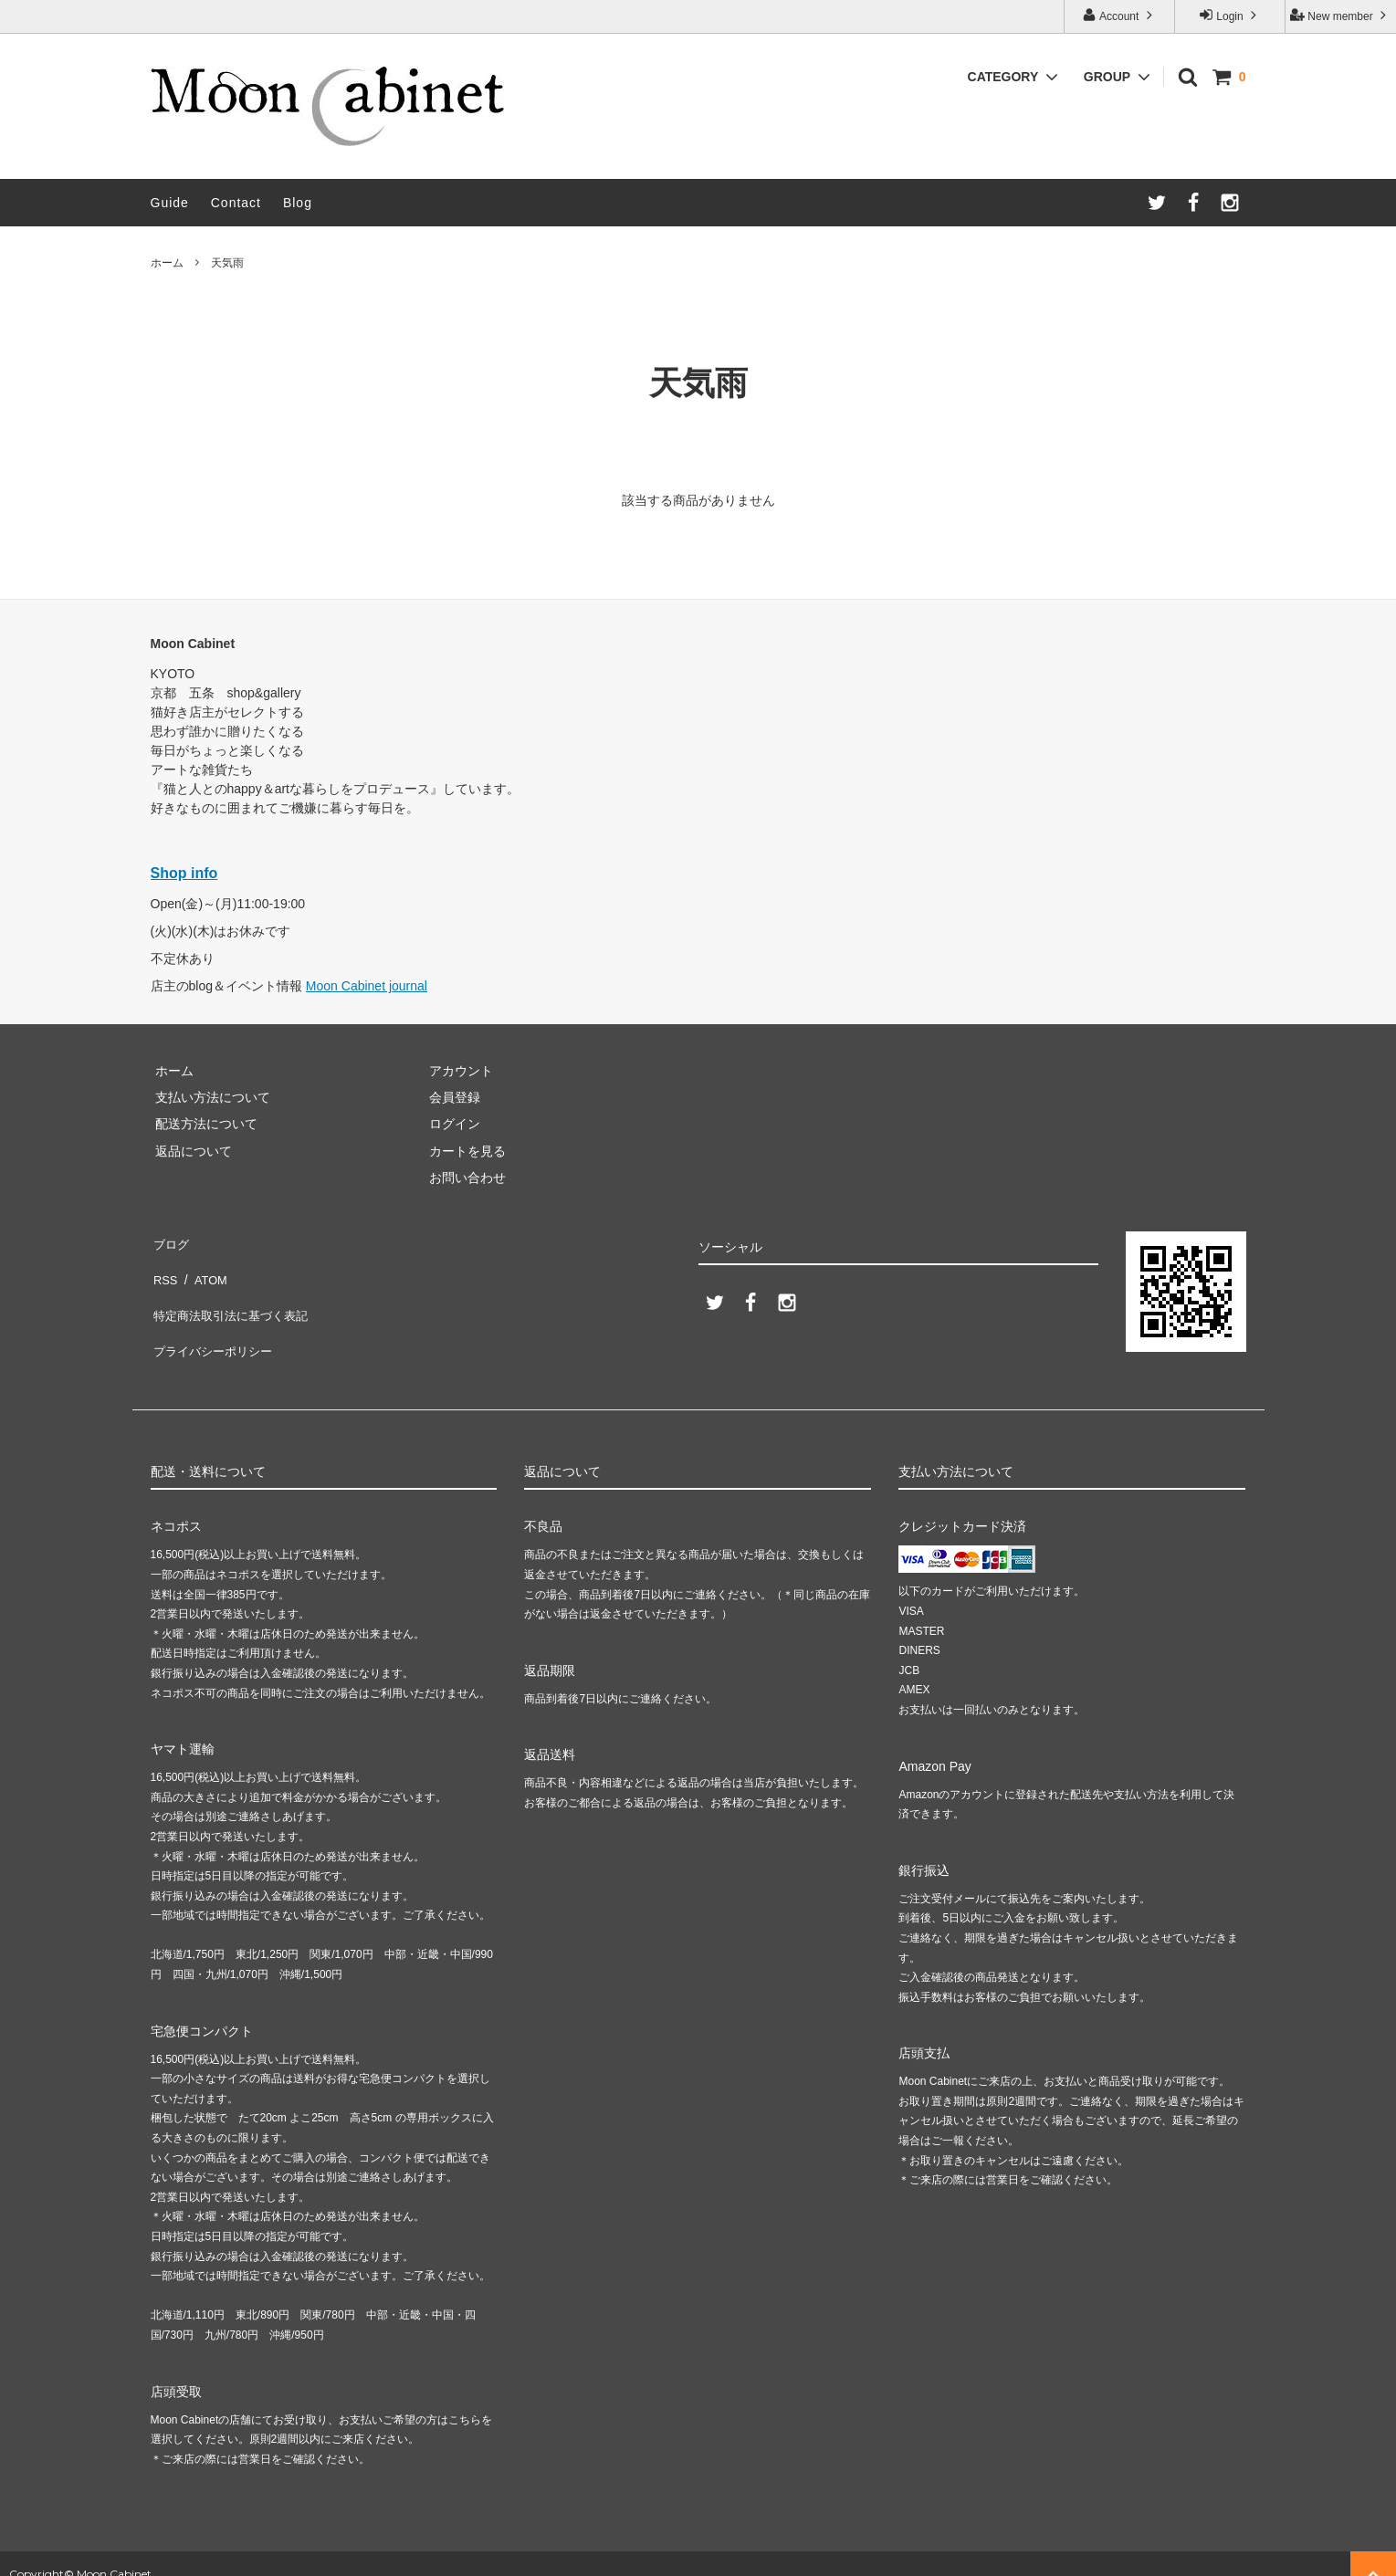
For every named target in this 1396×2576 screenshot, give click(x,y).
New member (1340, 15)
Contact (236, 202)
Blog (297, 202)
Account (1119, 15)
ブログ (170, 1240)
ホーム (167, 263)
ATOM (204, 1268)
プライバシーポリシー (214, 1321)
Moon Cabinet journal (366, 986)
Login (1230, 15)
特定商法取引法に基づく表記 (234, 1294)
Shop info (184, 873)
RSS (164, 1268)
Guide (170, 202)
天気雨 (227, 263)
